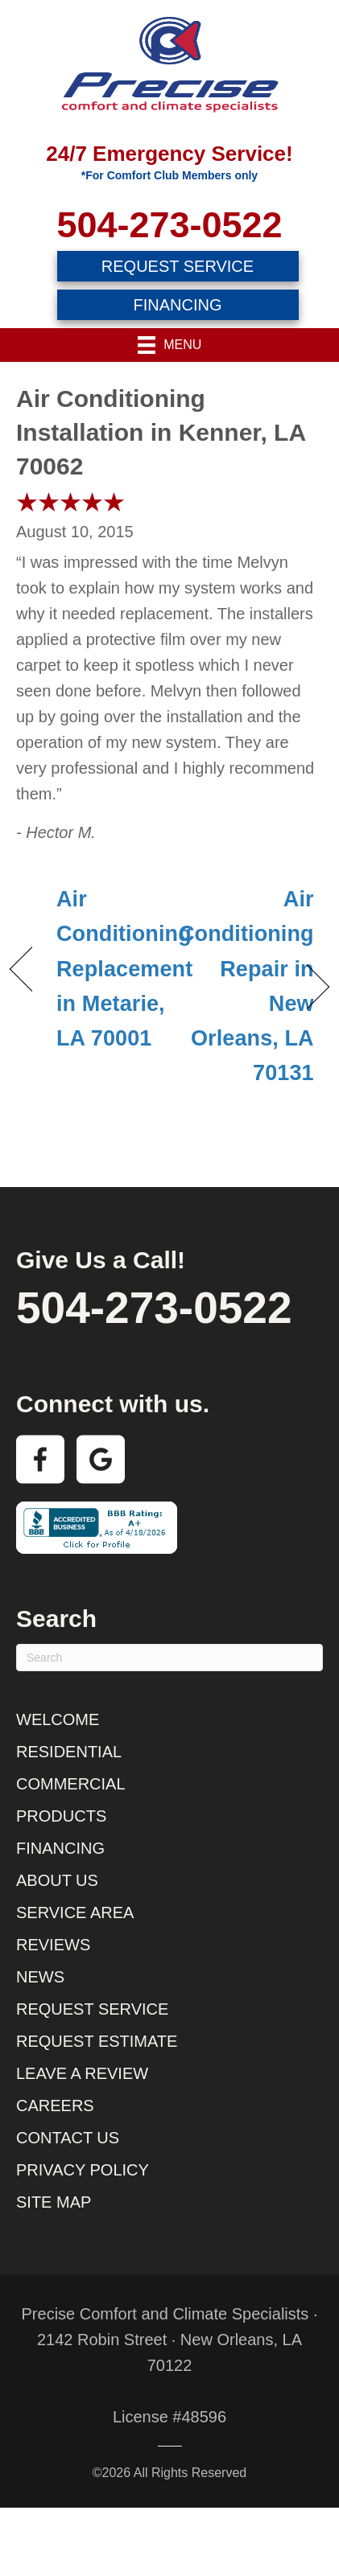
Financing (60, 1848)
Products (61, 1816)
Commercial (71, 1784)
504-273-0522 (169, 224)
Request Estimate (96, 2041)
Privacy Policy (82, 2170)
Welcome (57, 1719)
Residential (69, 1751)
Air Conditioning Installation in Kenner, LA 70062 (160, 432)
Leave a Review (82, 2073)
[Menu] (170, 345)
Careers (55, 2105)
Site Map (53, 2202)
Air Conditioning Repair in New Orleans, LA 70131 (246, 986)
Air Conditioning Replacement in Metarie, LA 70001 (124, 968)
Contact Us (67, 2138)
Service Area (75, 1912)
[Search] (169, 1657)
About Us (57, 1880)
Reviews (53, 1945)
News (40, 1977)
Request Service (92, 2009)
